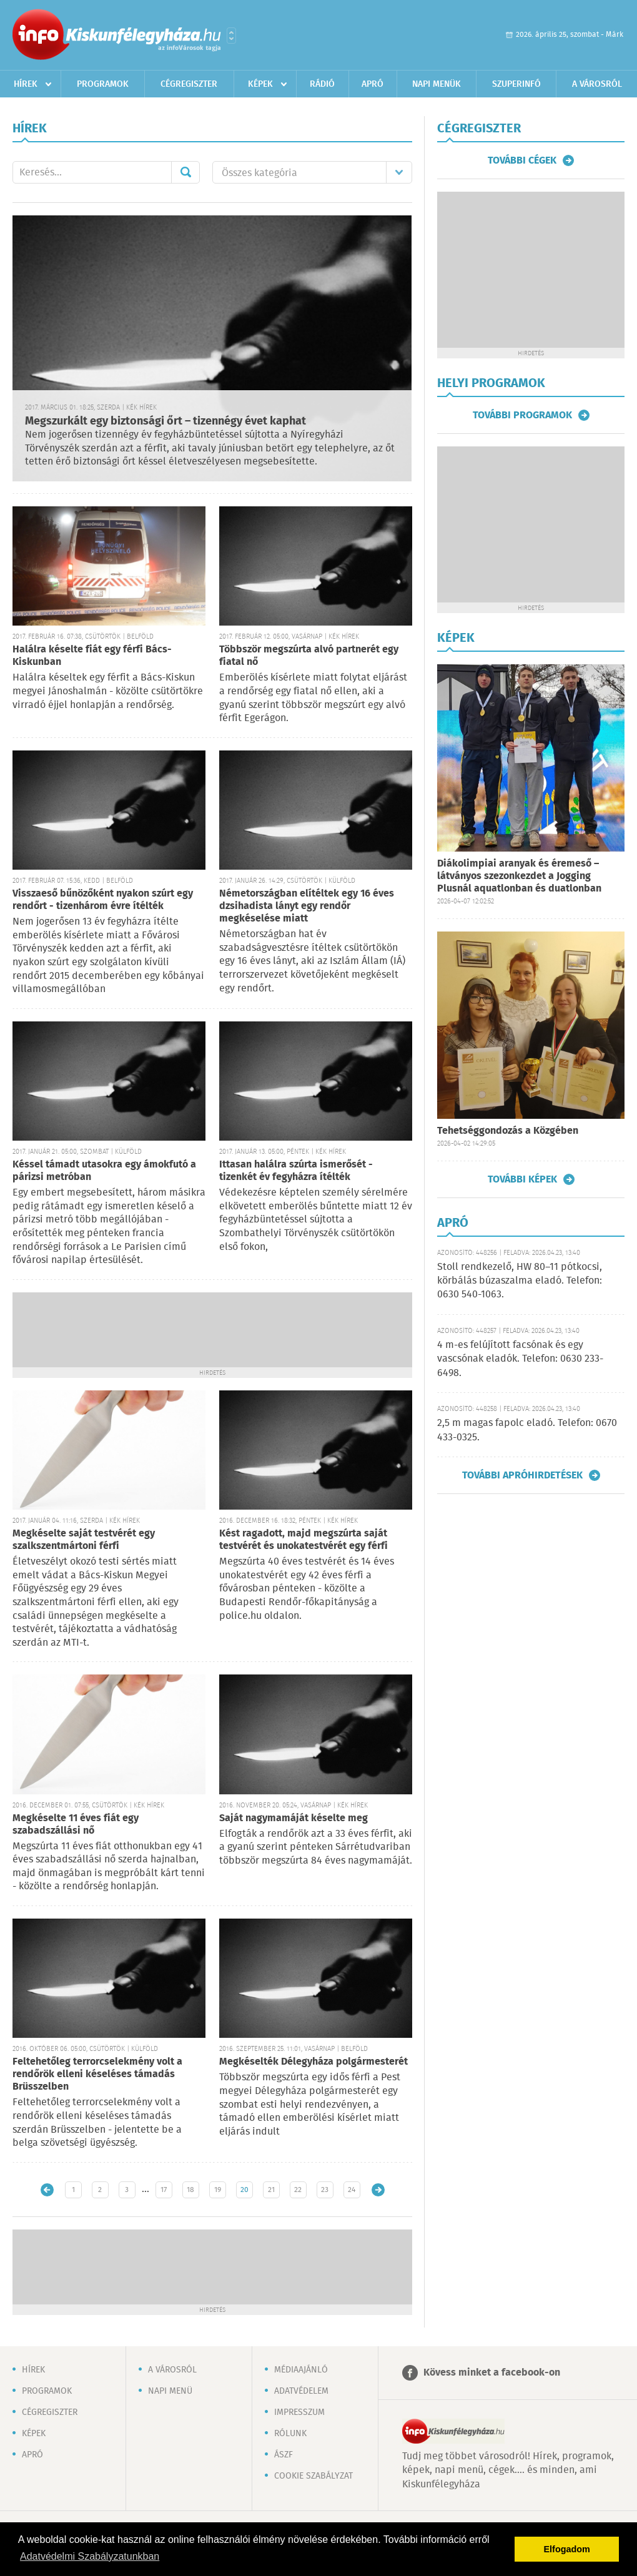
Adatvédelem (301, 2391)
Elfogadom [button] (567, 2549)
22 (298, 2190)
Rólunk (290, 2434)
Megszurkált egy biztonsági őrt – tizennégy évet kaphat (165, 421)
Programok (103, 84)
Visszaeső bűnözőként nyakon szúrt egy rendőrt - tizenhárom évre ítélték (102, 900)
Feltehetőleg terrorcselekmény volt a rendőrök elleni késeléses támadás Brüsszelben (97, 2074)
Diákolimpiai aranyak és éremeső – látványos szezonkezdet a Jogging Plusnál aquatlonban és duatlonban (519, 876)
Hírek (25, 84)
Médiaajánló (301, 2370)
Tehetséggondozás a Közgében (507, 1131)
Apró (372, 84)
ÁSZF (283, 2455)
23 (324, 2190)
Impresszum (299, 2412)
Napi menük (436, 84)
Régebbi (378, 2190)
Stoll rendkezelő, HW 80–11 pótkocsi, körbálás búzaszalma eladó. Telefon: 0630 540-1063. (519, 1281)
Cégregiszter (188, 84)
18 (190, 2190)
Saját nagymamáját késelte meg (293, 1818)
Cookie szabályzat (313, 2476)
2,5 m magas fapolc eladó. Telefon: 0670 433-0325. (527, 1430)
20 (244, 2190)
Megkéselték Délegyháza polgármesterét (313, 2062)
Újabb (47, 2190)
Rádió (322, 84)
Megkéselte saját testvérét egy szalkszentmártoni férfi (83, 1540)
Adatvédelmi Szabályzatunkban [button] (89, 2556)
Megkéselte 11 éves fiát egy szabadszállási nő (75, 1825)
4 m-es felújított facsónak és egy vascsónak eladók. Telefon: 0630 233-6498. (520, 1359)
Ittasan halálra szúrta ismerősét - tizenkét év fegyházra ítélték (296, 1171)
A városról (597, 84)
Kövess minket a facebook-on (491, 2373)
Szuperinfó (516, 84)
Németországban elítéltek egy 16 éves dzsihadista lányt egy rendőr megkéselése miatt (306, 906)
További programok (522, 415)
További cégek (522, 160)
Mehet (185, 172)
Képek (260, 84)
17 (163, 2190)
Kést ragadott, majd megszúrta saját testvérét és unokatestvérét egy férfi (303, 1540)
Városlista (231, 35)
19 (217, 2190)
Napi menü (170, 2391)
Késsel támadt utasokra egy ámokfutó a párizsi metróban (104, 1171)
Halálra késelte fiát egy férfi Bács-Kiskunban (92, 656)
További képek (522, 1179)
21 (271, 2190)
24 (351, 2190)
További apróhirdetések (522, 1475)
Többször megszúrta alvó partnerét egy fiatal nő (308, 656)
